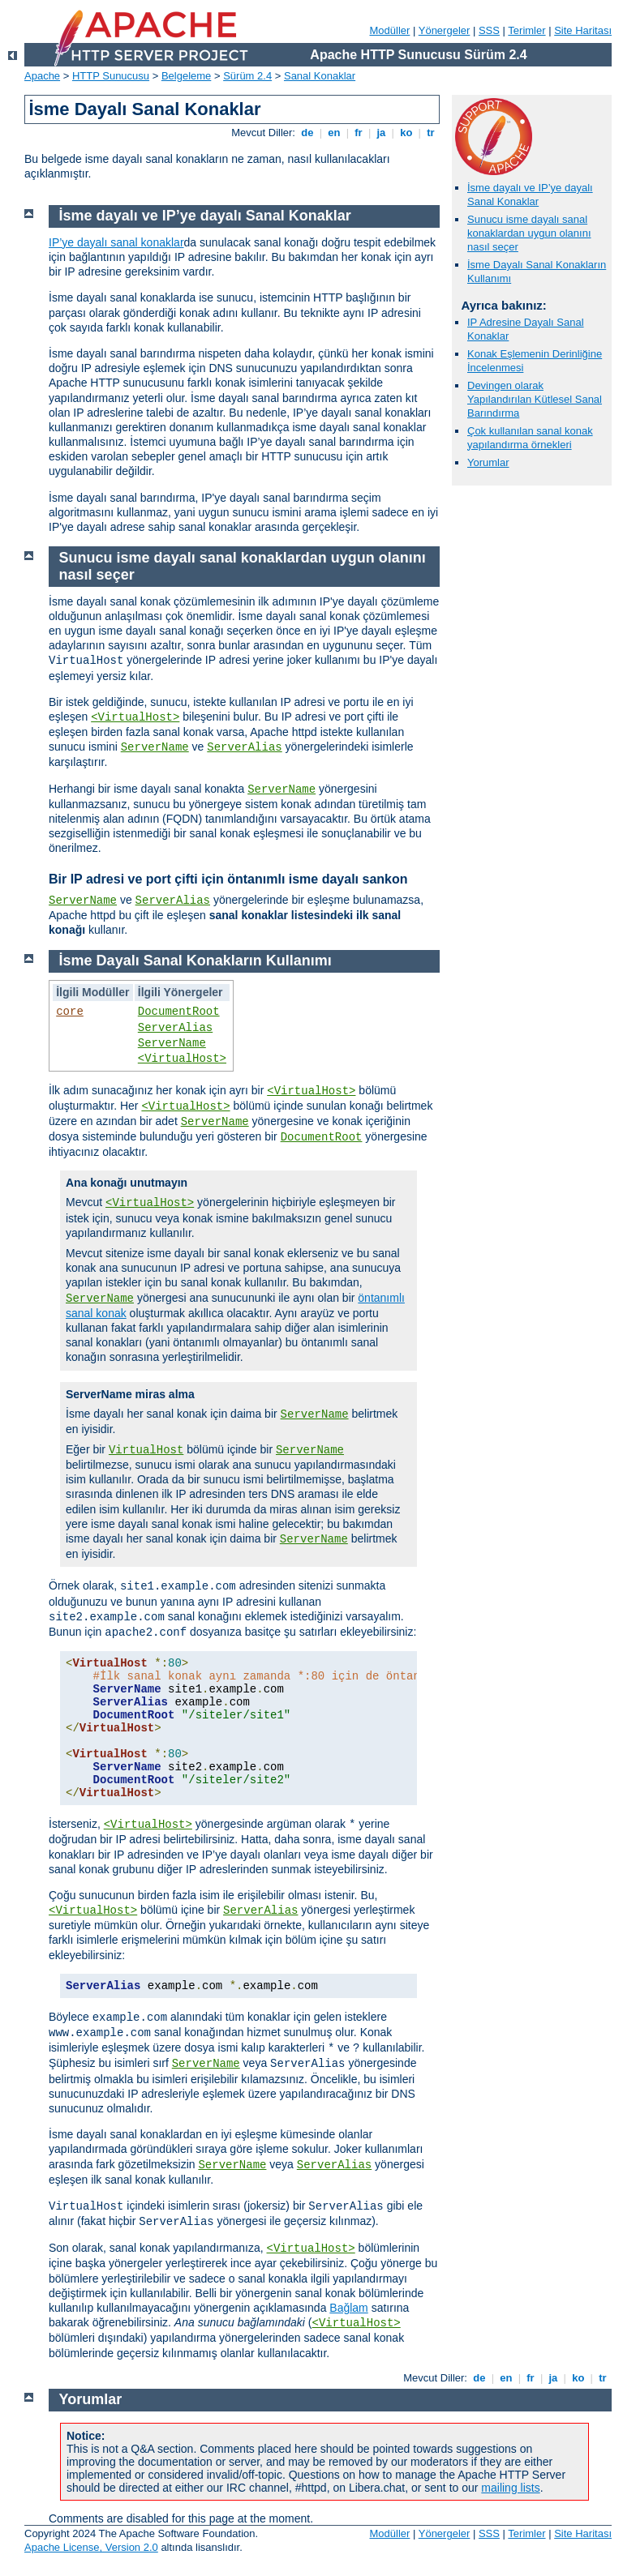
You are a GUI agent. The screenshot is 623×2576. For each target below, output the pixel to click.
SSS (489, 30)
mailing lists (510, 2487)
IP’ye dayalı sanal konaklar (116, 242)
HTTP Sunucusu (110, 76)
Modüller (390, 30)
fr (359, 132)
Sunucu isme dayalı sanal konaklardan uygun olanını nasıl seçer (529, 233)
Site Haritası (583, 30)
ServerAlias (244, 747)
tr (431, 132)
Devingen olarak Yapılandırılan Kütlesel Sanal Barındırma (534, 399)
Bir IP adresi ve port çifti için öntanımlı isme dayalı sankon (228, 879)
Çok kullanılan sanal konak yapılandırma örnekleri (530, 438)
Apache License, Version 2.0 (91, 2547)
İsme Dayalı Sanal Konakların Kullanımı (195, 960)
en (334, 132)
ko (406, 132)
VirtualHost (146, 1450)
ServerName (155, 747)
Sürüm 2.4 (247, 76)
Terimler (526, 30)
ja (381, 132)
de (307, 132)
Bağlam (348, 2307)
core (70, 1011)
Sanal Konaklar (319, 76)
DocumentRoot (179, 1011)
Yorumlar (488, 462)
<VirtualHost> (135, 717)
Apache (42, 76)
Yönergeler (444, 30)
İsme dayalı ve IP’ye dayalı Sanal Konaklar (530, 195)
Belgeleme (186, 76)
